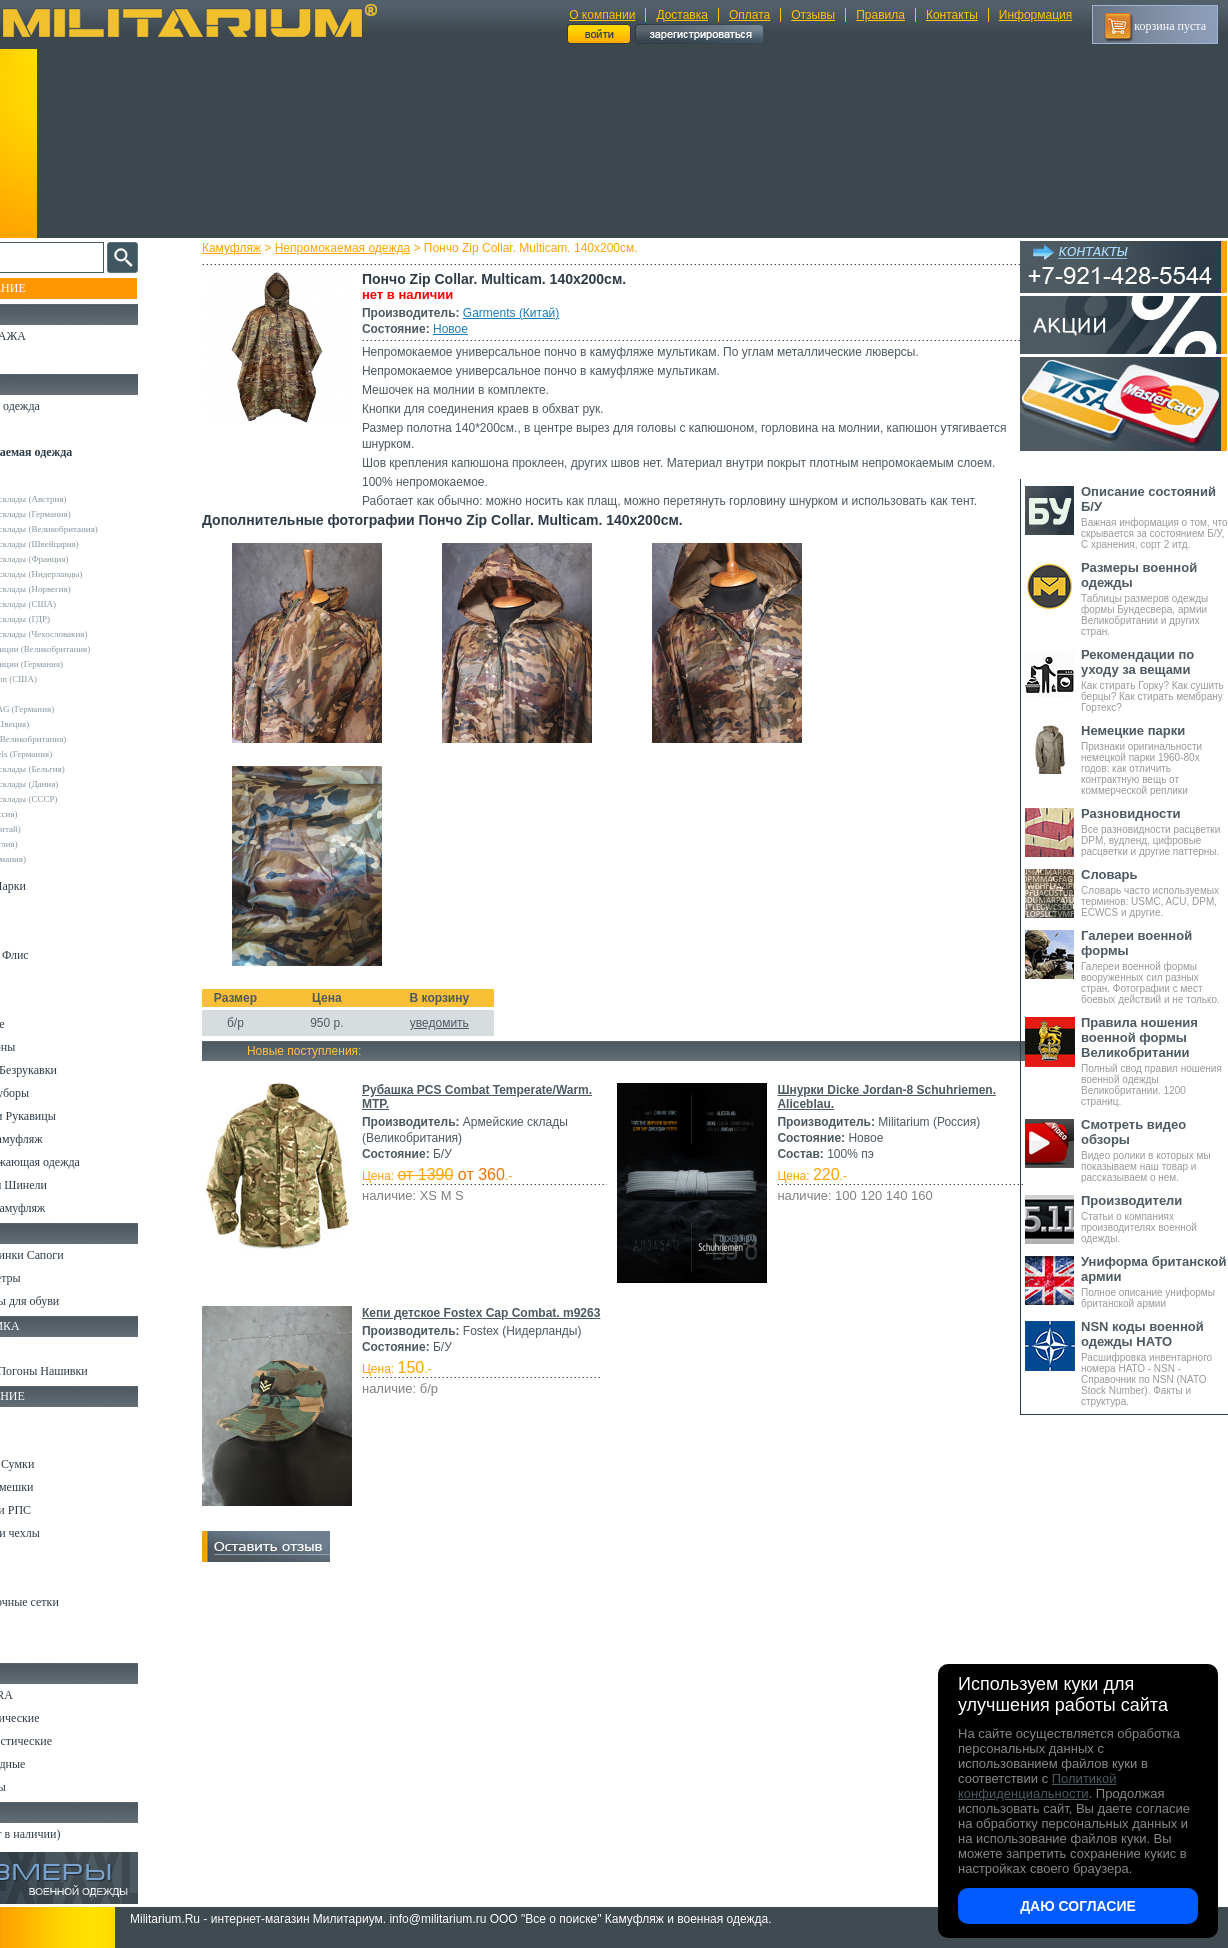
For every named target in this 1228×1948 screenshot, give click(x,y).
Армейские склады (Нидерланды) (87, 574)
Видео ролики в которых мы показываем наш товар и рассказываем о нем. (1154, 1150)
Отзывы (813, 15)
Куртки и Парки (54, 886)
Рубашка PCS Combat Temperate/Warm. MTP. (510, 1106)
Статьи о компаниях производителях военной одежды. (1154, 1218)
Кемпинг (36, 1418)
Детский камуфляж (63, 1139)
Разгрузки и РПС (57, 1510)
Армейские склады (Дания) (75, 784)
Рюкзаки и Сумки (58, 1464)
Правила (880, 15)
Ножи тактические (61, 1718)
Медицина (40, 1625)
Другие (37, 484)
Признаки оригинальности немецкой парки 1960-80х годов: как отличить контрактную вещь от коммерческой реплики (1154, 759)
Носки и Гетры (52, 1278)
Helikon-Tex (45, 694)
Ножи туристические (67, 1741)
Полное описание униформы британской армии (1154, 1281)
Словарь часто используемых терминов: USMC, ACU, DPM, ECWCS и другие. (1154, 892)
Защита (33, 1579)
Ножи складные (54, 1764)
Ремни (30, 1441)
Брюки (31, 909)
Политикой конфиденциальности (1037, 1786)
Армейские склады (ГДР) (71, 619)
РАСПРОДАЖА (54, 336)
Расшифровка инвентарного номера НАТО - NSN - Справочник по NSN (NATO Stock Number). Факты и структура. (1154, 1363)
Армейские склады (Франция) (80, 559)
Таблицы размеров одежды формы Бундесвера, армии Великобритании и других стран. (1154, 598)
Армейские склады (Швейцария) (85, 544)
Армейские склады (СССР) (75, 799)
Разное (31, 1648)
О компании (602, 15)
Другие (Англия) (55, 844)
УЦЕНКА (39, 359)
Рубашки (36, 978)
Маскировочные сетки (71, 1602)
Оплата (749, 15)
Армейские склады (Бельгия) (78, 769)
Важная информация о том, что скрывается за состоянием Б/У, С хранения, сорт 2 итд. (1154, 517)
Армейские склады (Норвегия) (81, 589)
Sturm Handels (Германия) (72, 754)
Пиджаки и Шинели (65, 1185)
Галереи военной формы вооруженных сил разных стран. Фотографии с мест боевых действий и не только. (1154, 966)
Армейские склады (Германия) (81, 514)
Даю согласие (1078, 1906)
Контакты (952, 15)
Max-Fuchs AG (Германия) (73, 709)
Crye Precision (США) (64, 679)
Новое (468, 329)
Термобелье (44, 1024)
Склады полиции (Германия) (77, 664)
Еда (23, 1556)
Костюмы (38, 429)
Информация (1035, 15)
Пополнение (53, 288)
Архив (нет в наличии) (72, 1834)
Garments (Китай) (529, 313)
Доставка (682, 15)
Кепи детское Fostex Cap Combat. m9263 (499, 1520)
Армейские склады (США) (74, 604)
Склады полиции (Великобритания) (91, 649)
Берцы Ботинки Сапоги (73, 1255)
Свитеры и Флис (56, 955)
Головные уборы (56, 1093)
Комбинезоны (49, 1047)
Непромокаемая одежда (360, 248)
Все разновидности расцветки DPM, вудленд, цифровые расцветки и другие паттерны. (1154, 831)
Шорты (32, 932)
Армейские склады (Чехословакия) (90, 634)
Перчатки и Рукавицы (69, 1116)
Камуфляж (249, 248)
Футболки (39, 1001)
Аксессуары (44, 1787)
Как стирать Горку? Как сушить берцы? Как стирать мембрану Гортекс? (1154, 680)
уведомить (457, 1039)
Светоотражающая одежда (81, 1162)
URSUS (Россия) (55, 814)
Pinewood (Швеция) (60, 724)
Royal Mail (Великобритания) (79, 739)
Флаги (30, 1348)
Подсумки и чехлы (61, 1533)
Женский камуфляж (64, 1208)
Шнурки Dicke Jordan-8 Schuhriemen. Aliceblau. (519, 1297)
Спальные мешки (58, 1487)
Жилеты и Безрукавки (70, 1070)
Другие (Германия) (59, 859)
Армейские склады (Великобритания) (95, 529)
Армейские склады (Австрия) (79, 499)
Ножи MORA (48, 1695)
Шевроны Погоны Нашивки (85, 1371)
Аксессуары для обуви (71, 1301)
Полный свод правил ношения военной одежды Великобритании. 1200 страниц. (1154, 1061)
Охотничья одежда (61, 406)
